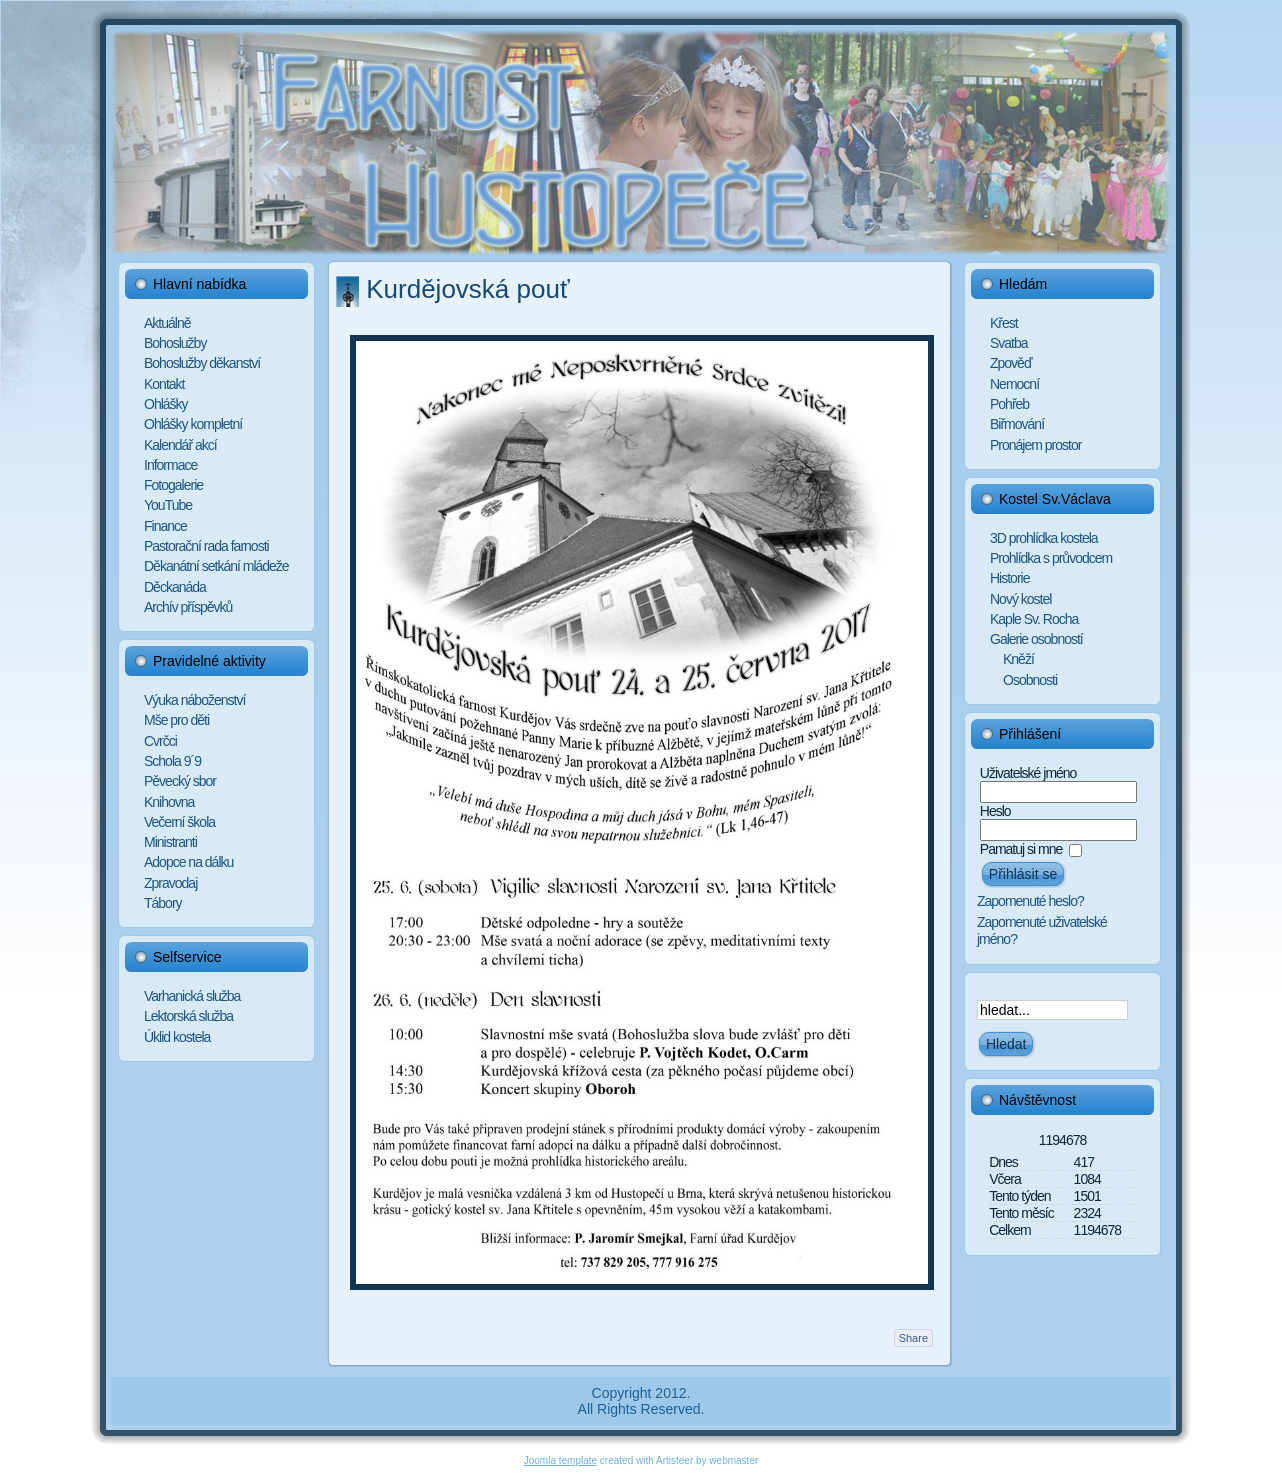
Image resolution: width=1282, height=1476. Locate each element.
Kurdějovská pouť (467, 289)
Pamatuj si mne (1021, 849)
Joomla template (560, 1460)
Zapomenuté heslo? (1030, 901)
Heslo (995, 811)
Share (913, 1338)
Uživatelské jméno (1028, 773)
